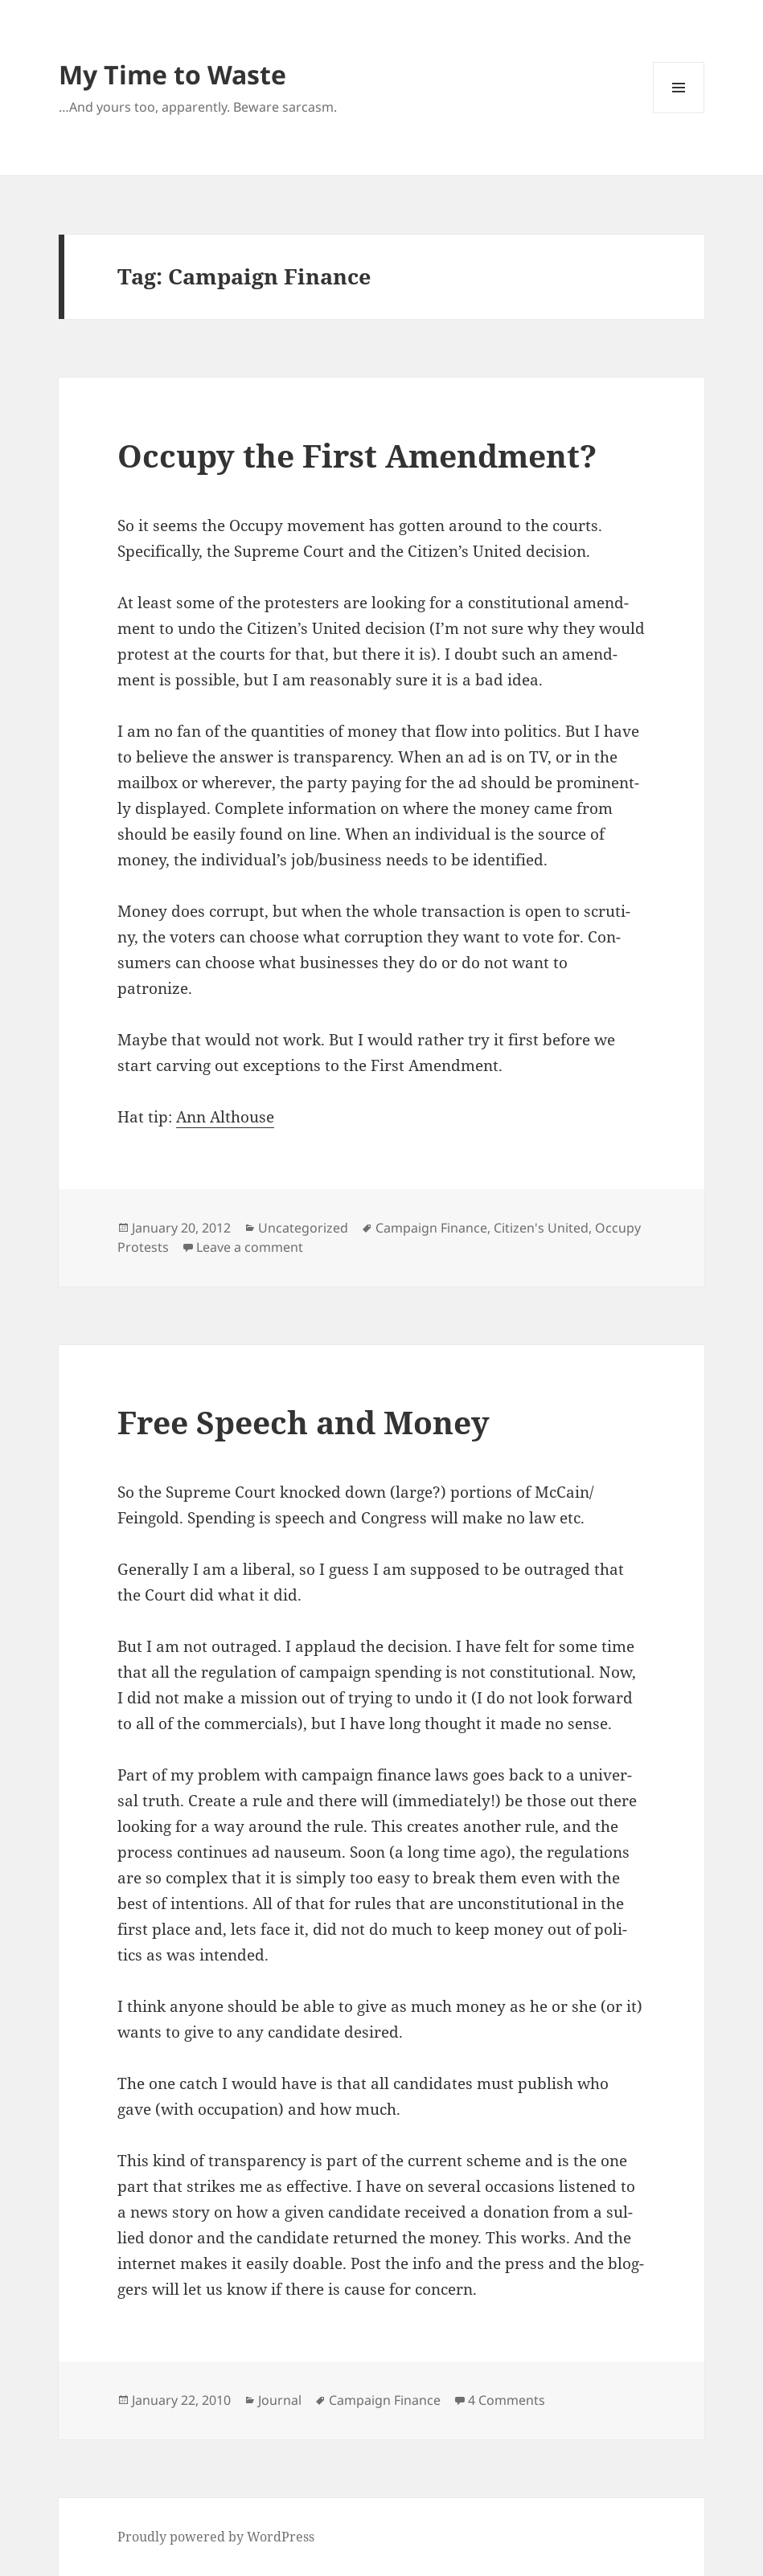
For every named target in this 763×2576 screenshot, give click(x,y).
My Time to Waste (172, 74)
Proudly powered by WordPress (215, 2536)
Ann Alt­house (225, 1116)
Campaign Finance (431, 1228)
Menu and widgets (679, 112)
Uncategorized (303, 1228)
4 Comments (506, 2400)
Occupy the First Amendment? (357, 455)
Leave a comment (249, 1247)
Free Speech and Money (303, 1421)
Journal (280, 2400)
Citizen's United (541, 1228)
